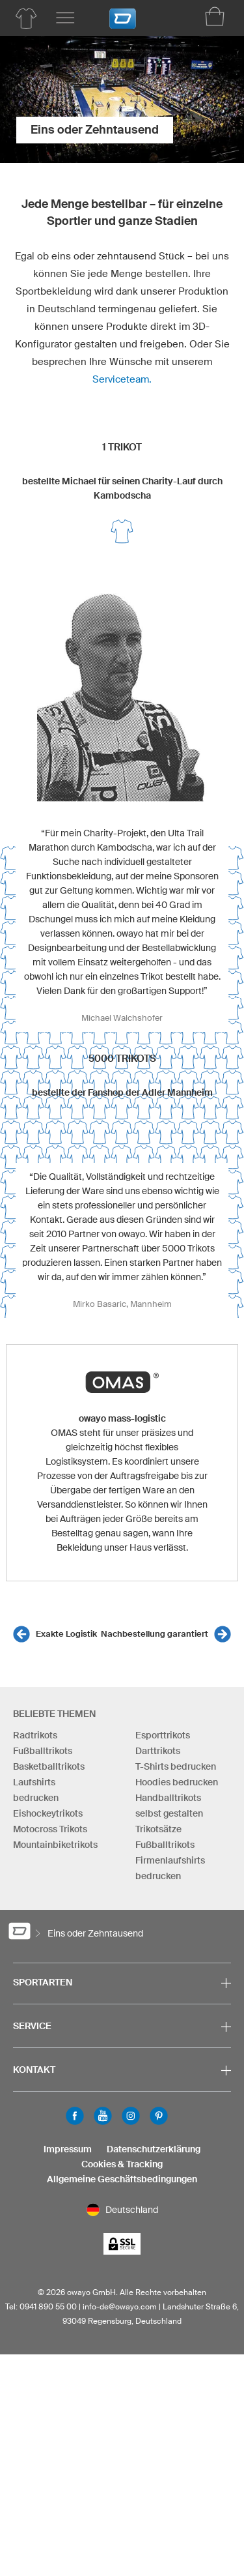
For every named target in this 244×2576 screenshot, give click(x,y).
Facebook (75, 2116)
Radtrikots (35, 1735)
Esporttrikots (162, 1735)
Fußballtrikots (42, 1751)
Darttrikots (157, 1751)
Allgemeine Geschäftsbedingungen (122, 2179)
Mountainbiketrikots (55, 1844)
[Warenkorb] (214, 16)
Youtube (103, 2116)
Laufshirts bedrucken (36, 1790)
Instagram (131, 2116)
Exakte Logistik (66, 1634)
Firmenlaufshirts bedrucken (170, 1868)
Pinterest (159, 2116)
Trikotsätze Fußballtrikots (165, 1837)
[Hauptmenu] (65, 18)
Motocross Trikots (50, 1829)
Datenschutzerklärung (153, 2149)
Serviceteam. (122, 379)
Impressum (68, 2149)
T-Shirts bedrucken (175, 1766)
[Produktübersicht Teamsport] (26, 18)
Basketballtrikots (49, 1766)
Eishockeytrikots (48, 1813)
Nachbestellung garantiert (154, 1634)
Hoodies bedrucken (176, 1782)
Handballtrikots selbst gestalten (169, 1806)
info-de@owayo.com (120, 2306)
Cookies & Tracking (122, 2164)
